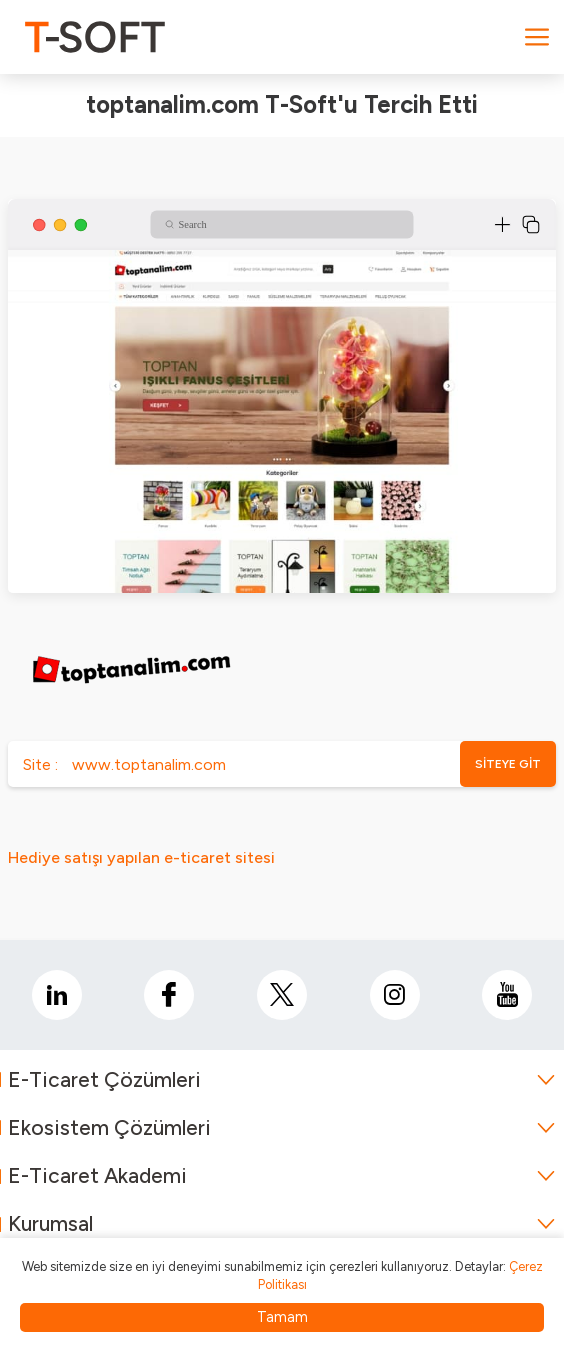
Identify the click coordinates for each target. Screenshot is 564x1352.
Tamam (282, 1317)
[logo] (95, 37)
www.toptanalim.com (149, 764)
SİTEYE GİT (508, 764)
